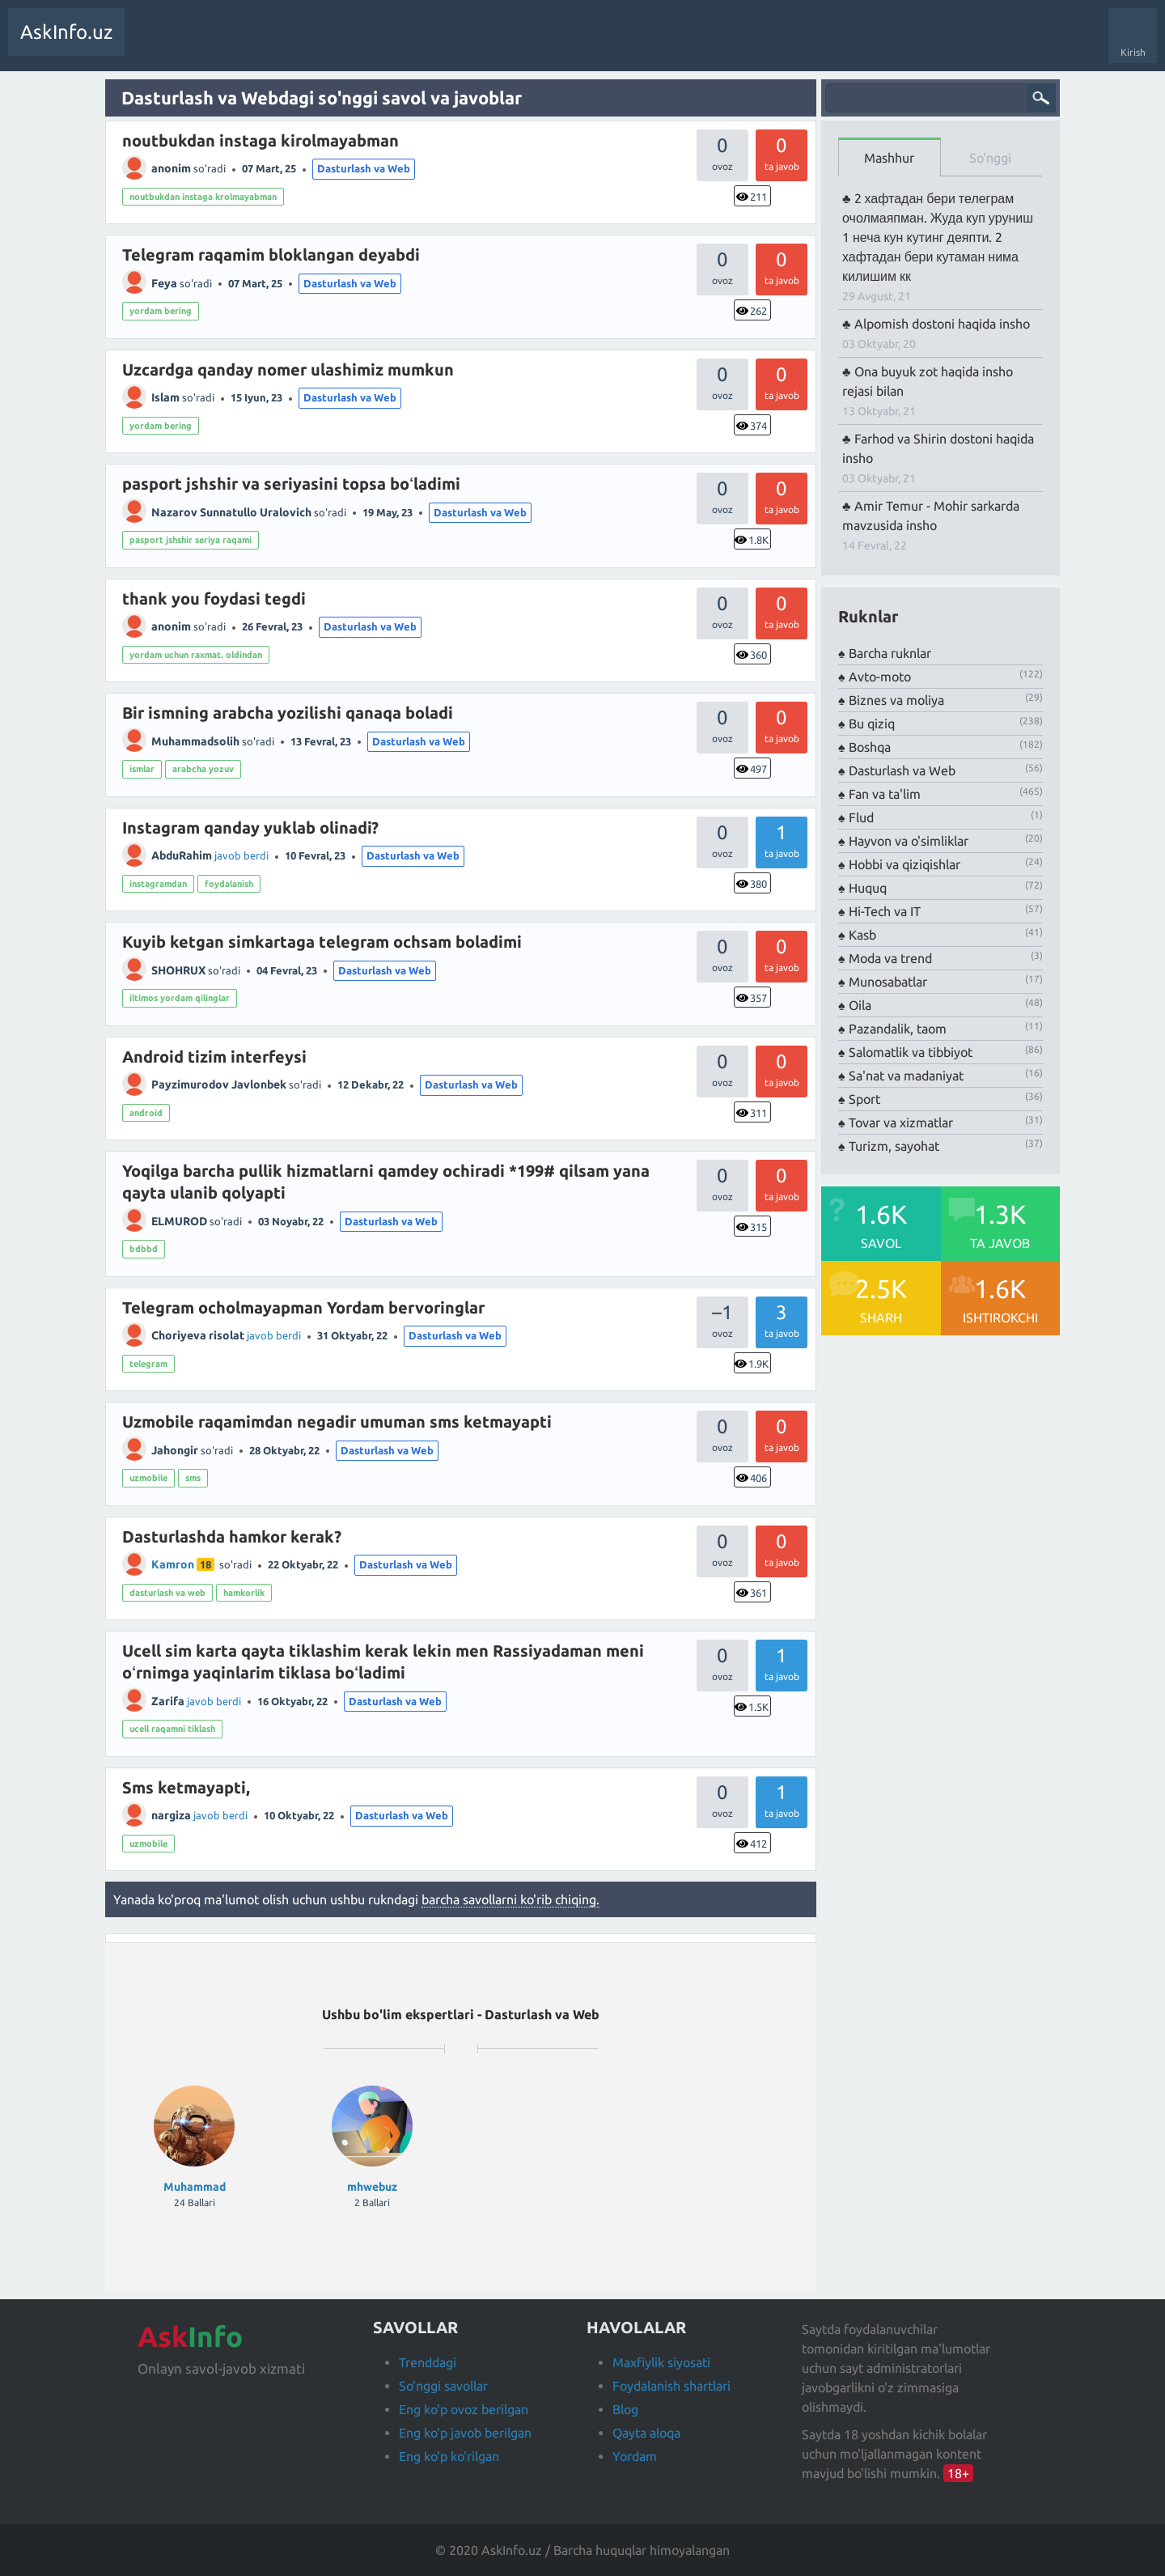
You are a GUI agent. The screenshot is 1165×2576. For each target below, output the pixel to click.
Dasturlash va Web (363, 168)
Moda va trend (890, 958)
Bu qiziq (872, 723)
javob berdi (241, 855)
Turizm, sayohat (894, 1146)
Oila (860, 1005)
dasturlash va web (167, 1593)
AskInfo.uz (66, 32)
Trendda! (205, 43)
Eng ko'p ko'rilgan (449, 2456)
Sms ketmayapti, (186, 1787)
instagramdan (158, 884)
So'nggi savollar (443, 2386)
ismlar (142, 769)
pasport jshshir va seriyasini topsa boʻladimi (291, 483)
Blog (625, 2409)
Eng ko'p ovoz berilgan (463, 2409)
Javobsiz (259, 43)
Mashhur (889, 158)
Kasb (862, 934)
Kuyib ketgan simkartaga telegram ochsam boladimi (322, 941)
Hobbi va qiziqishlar (904, 864)
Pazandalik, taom (898, 1028)
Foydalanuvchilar (384, 43)
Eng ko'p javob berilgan (465, 2432)
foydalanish (229, 884)
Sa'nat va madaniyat (906, 1075)
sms (193, 1478)
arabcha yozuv (203, 769)
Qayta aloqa (646, 2432)
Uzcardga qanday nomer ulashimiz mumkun (288, 369)
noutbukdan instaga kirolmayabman (260, 140)
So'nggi (990, 158)
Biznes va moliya (896, 700)
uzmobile (148, 1478)
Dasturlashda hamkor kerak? (231, 1536)
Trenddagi (427, 2362)
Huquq (868, 888)
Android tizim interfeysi (214, 1056)
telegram (148, 1364)
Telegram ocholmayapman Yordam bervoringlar (303, 1307)
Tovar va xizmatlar (901, 1122)
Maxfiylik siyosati (661, 2362)
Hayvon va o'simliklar (908, 841)
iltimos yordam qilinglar (179, 998)
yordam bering (160, 311)
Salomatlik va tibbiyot (910, 1052)
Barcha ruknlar (890, 653)
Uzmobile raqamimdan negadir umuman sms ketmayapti (337, 1421)
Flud (861, 817)
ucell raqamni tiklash (172, 1729)
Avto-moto (880, 676)
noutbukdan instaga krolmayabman (203, 197)
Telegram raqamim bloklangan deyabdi (271, 254)
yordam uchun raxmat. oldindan (195, 655)
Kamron (172, 1564)
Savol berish (467, 43)
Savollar (153, 43)
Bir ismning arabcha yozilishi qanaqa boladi (287, 712)
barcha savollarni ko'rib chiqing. (510, 1899)
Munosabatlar (888, 981)
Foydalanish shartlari (671, 2386)
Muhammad (194, 2186)
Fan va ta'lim (885, 794)
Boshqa (870, 747)
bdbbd (143, 1249)
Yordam (634, 2456)
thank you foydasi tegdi (214, 598)
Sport (864, 1099)
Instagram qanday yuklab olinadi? (250, 827)
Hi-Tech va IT (885, 911)
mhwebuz (372, 2186)
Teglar (311, 43)
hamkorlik (244, 1593)
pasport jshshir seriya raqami (190, 540)
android (146, 1113)
